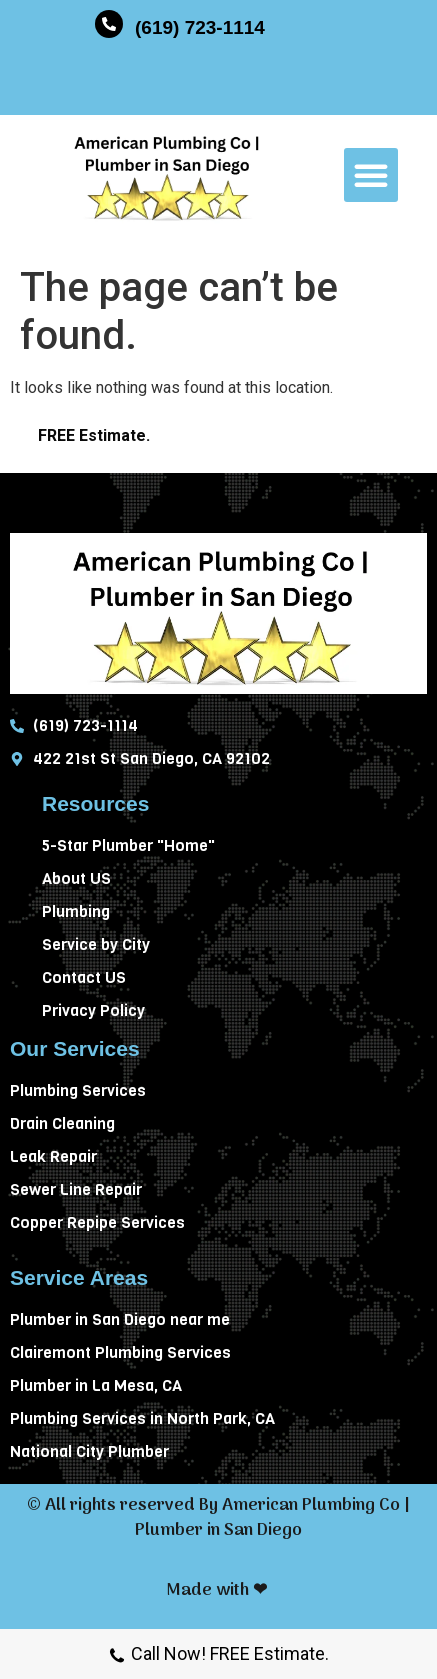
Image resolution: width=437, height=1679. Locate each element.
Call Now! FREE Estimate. (218, 1656)
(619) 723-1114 (200, 27)
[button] (371, 175)
